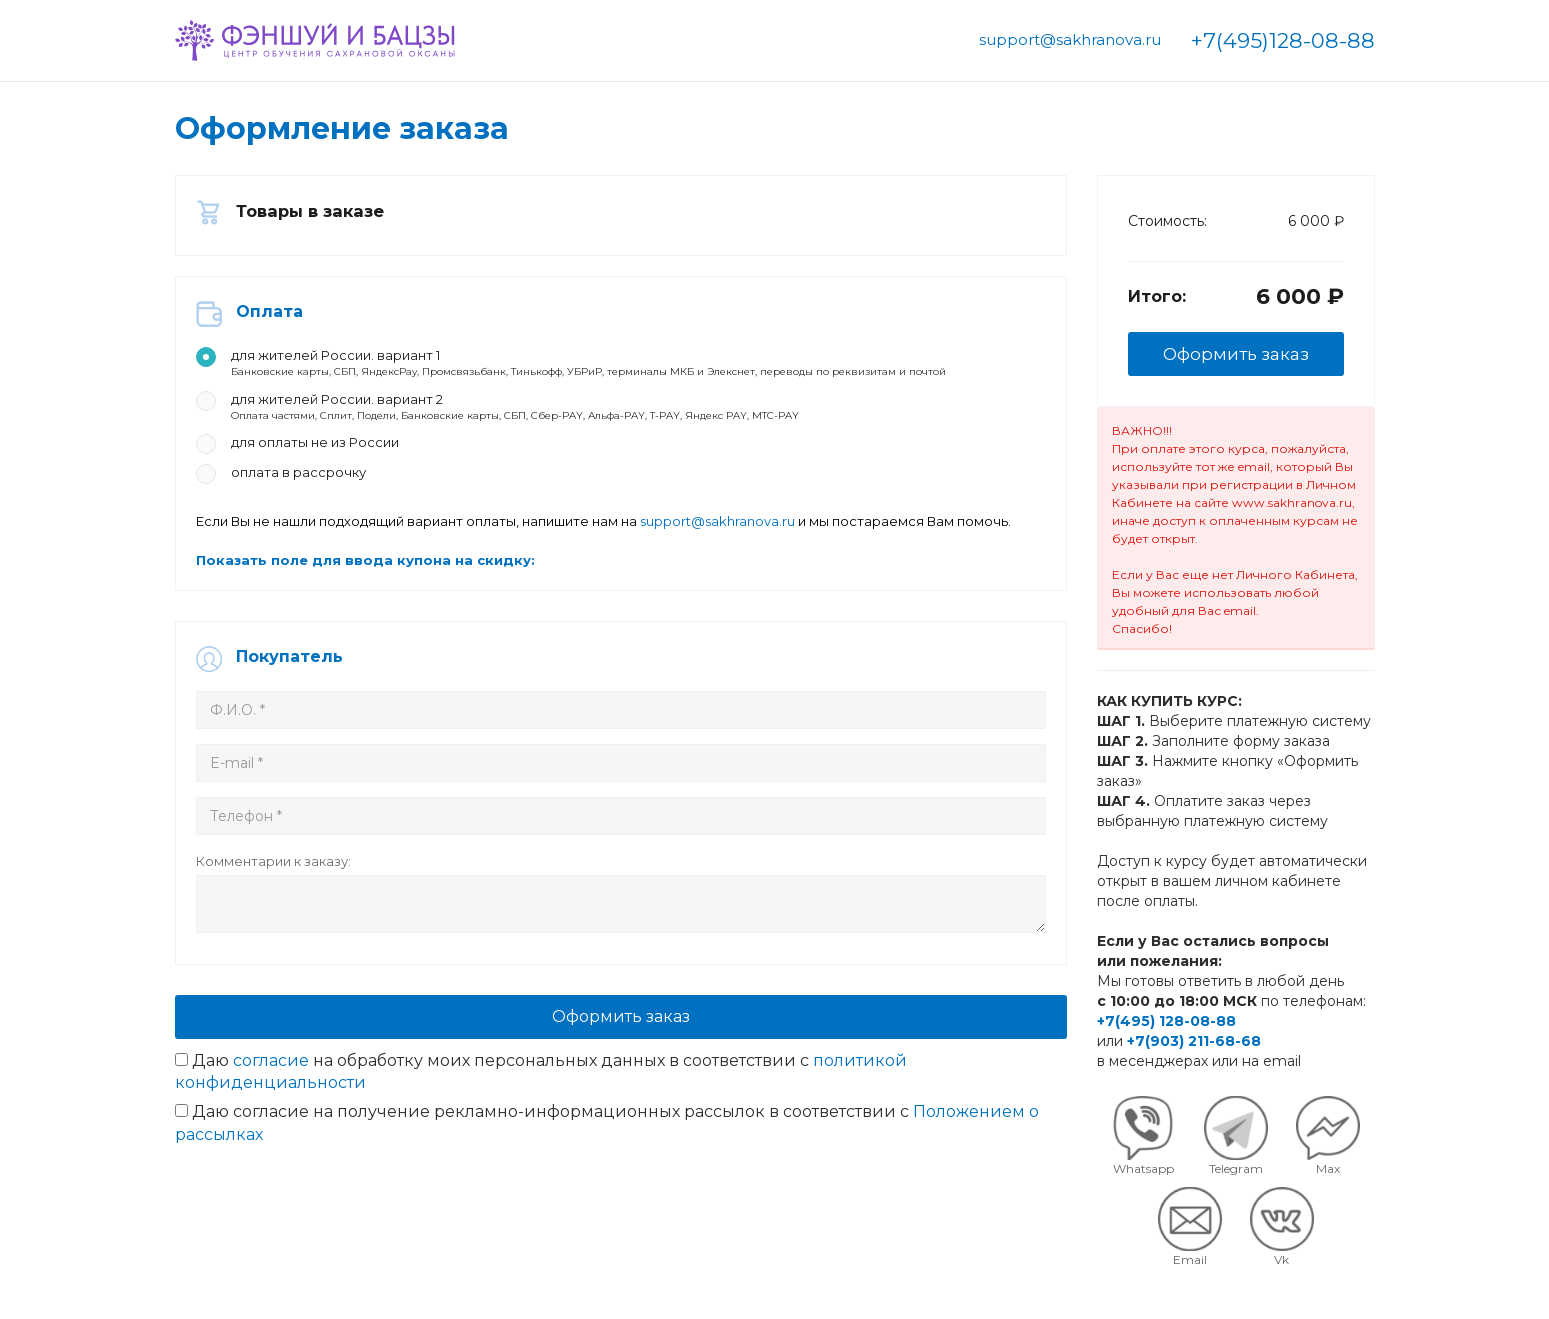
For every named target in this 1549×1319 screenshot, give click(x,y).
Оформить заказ (621, 1073)
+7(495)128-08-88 (1283, 40)
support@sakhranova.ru (1070, 39)
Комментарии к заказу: (313, 909)
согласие (271, 1117)
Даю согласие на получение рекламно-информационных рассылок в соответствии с (607, 1181)
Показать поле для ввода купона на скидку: (405, 588)
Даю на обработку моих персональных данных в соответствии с (541, 1129)
